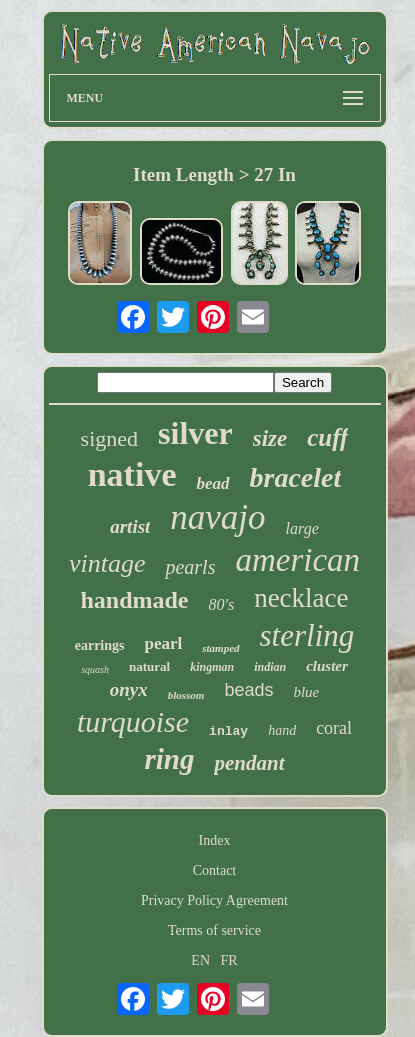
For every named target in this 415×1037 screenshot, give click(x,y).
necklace (301, 598)
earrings (100, 645)
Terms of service (214, 930)
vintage (107, 563)
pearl (163, 643)
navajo (217, 517)
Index (215, 840)
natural (149, 666)
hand (282, 730)
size (270, 438)
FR (229, 960)
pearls (190, 567)
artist (130, 526)
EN (200, 960)
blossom (186, 695)
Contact (215, 870)
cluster (327, 666)
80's (221, 604)
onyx (129, 689)
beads (248, 690)
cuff (327, 437)
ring (170, 759)
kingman (212, 667)
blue (306, 692)
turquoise (133, 721)
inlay (228, 731)
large (302, 528)
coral (334, 728)
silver (195, 433)
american (297, 560)
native (132, 474)
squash (95, 669)
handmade (134, 600)
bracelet (296, 477)
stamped (220, 648)
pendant (249, 763)
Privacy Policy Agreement (214, 900)
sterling (307, 635)
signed (109, 438)
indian (270, 667)
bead (212, 483)
